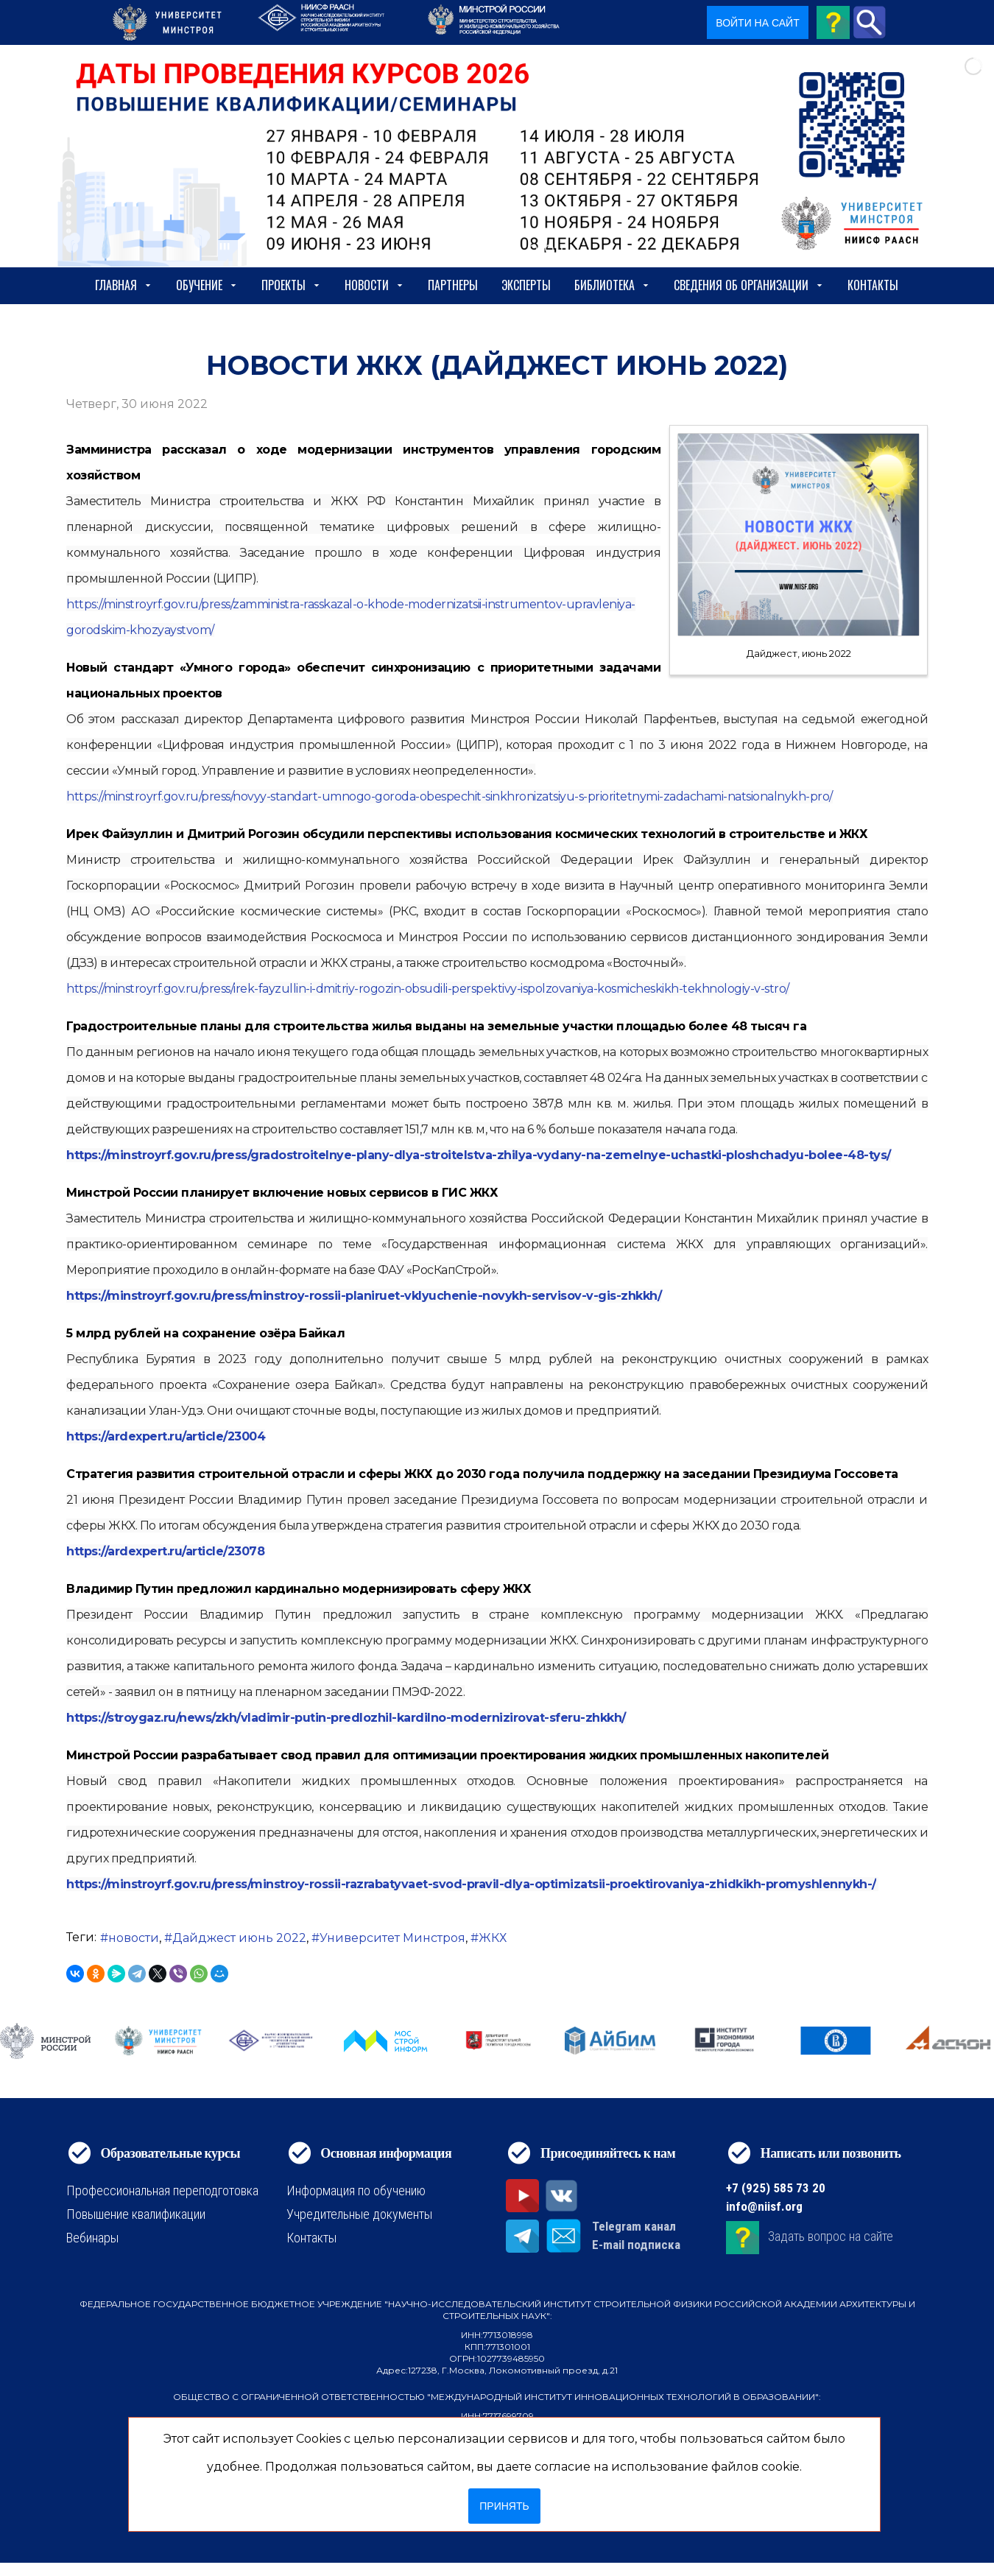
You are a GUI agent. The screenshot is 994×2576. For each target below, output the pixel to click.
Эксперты (526, 285)
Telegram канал (634, 2226)
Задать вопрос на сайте (830, 2236)
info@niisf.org (764, 2206)
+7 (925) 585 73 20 (775, 2188)
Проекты (291, 285)
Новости (374, 285)
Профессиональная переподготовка (162, 2190)
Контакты (872, 285)
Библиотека (612, 285)
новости (133, 1938)
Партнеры (453, 285)
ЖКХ (493, 1938)
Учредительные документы (359, 2214)
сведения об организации (749, 285)
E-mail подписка (636, 2244)
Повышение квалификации (135, 2214)
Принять (504, 2506)
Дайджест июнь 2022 (239, 1938)
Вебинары (92, 2237)
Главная (123, 285)
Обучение (207, 285)
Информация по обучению (356, 2190)
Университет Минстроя (392, 1938)
